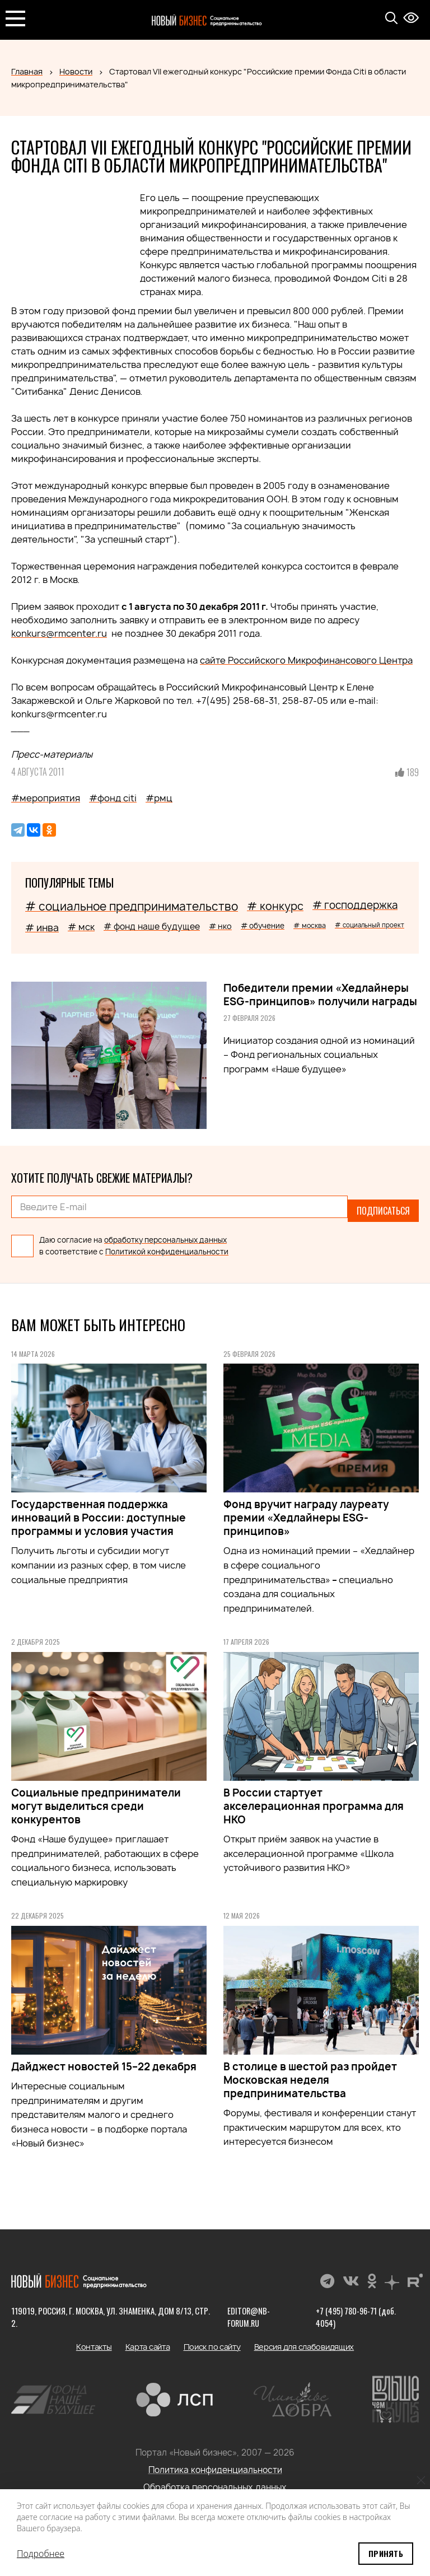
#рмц (159, 798)
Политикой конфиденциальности (166, 1244)
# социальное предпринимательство (131, 906)
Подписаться (383, 1207)
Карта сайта (147, 2339)
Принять (385, 2553)
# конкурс (275, 906)
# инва (42, 927)
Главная (27, 71)
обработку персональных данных (165, 1232)
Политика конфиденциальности (215, 2462)
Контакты (94, 2339)
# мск (81, 927)
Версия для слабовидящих (304, 2339)
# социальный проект (369, 925)
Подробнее (40, 2553)
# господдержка (355, 905)
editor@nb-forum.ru (245, 2309)
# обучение (262, 926)
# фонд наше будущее (152, 926)
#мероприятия (45, 798)
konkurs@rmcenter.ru (59, 633)
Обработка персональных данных (215, 2479)
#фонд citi (113, 798)
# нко (220, 926)
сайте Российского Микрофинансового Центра (306, 660)
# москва (309, 925)
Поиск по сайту (212, 2339)
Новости (75, 71)
